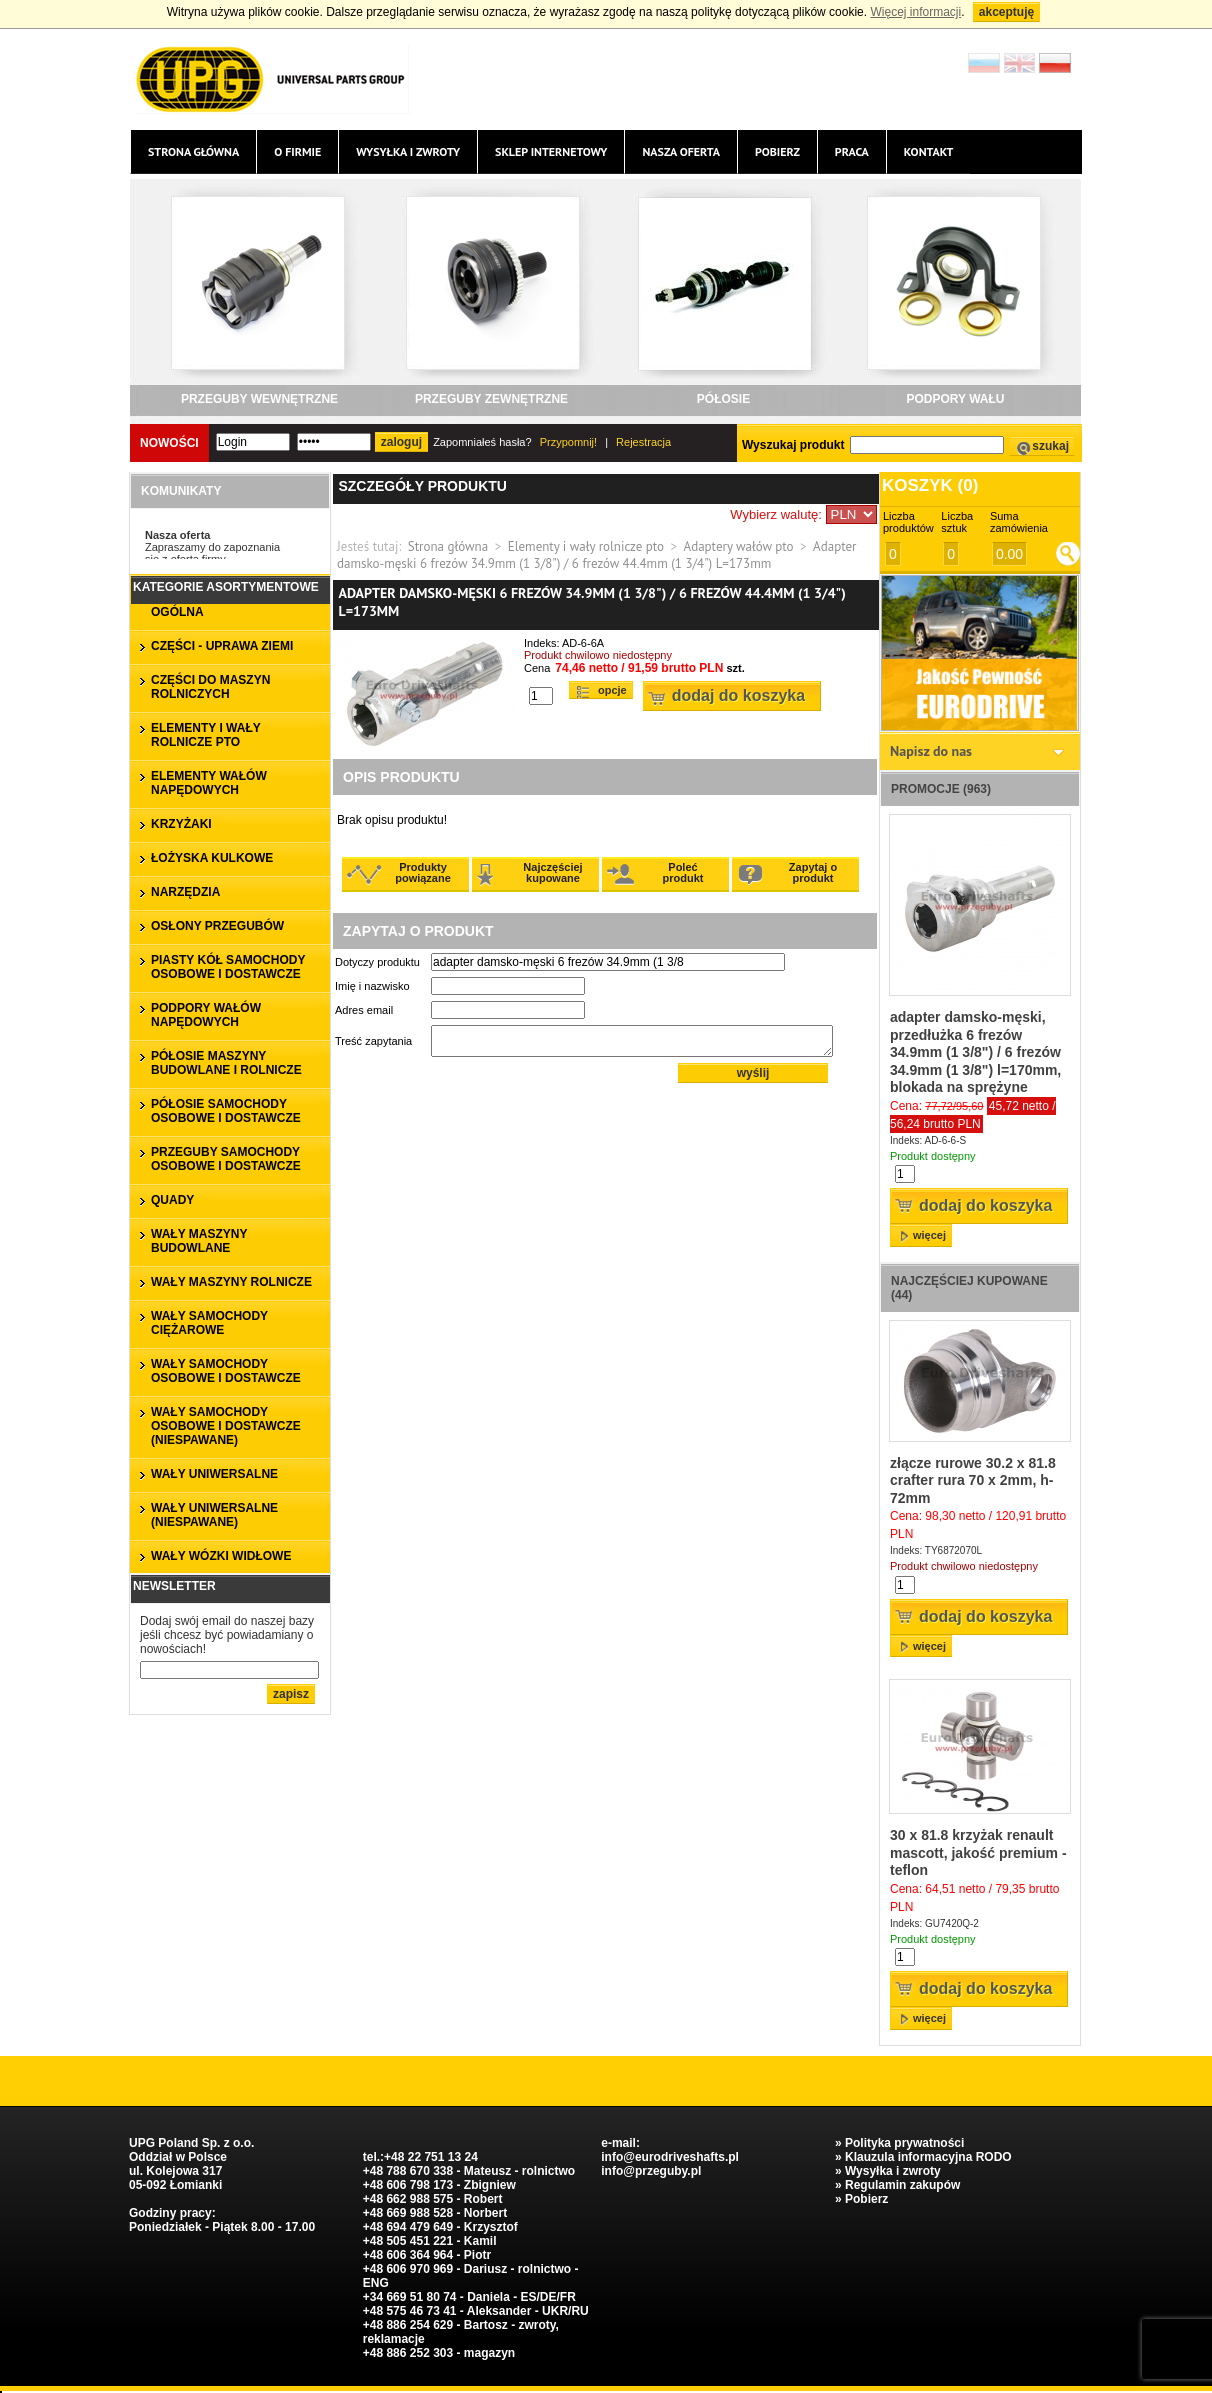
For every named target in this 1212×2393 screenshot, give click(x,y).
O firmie (297, 151)
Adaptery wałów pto (739, 546)
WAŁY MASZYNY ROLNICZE (231, 1282)
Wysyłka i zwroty (408, 151)
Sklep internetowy (551, 151)
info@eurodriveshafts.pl (670, 2157)
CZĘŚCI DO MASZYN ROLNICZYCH (210, 687)
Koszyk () (930, 485)
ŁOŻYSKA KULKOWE (212, 858)
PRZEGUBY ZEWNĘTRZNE (491, 399)
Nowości (169, 443)
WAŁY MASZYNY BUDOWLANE (199, 1241)
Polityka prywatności (904, 2143)
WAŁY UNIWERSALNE (214, 1474)
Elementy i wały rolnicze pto (586, 546)
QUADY (172, 1200)
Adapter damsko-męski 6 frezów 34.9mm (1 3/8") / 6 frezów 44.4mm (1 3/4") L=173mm (596, 555)
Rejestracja (643, 442)
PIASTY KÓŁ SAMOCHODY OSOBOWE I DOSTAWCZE (228, 967)
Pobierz (777, 151)
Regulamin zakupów (902, 2185)
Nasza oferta (680, 151)
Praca (852, 151)
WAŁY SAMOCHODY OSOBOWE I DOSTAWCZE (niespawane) (226, 1426)
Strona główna (193, 151)
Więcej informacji (915, 12)
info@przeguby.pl (651, 2171)
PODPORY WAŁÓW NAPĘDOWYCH (206, 1015)
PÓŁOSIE (723, 399)
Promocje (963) (941, 789)
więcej (929, 1235)
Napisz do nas (931, 751)
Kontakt (929, 151)
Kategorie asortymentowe (226, 587)
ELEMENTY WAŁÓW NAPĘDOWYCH (209, 783)
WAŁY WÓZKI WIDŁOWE (221, 1556)
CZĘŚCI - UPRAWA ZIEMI (222, 646)
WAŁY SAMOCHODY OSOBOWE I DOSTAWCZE (226, 1371)
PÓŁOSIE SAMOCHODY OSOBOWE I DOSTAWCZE (226, 1111)
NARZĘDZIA (185, 892)
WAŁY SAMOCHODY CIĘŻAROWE (209, 1323)
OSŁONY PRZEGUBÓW (217, 926)
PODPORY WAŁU (955, 399)
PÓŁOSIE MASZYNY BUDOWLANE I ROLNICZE (226, 1063)
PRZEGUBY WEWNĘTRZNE (259, 399)
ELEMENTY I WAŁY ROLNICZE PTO (206, 735)
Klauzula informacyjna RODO (928, 2157)
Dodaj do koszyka (738, 695)
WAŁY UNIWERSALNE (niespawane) (214, 1515)
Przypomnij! (568, 442)
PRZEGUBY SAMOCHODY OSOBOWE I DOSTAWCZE (226, 1159)
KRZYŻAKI (181, 824)
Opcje (612, 690)
